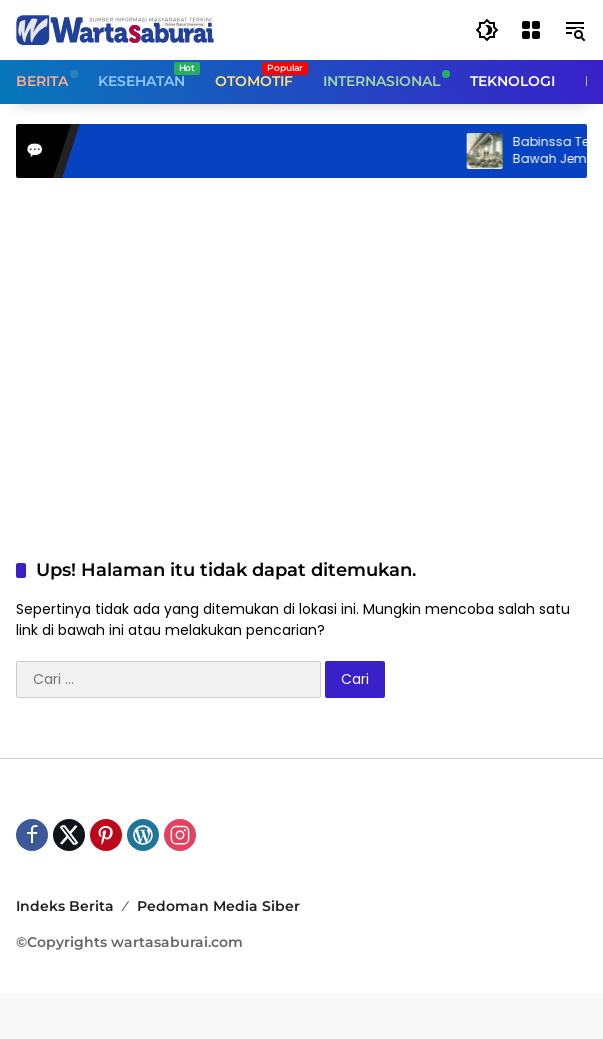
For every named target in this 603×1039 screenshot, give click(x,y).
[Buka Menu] (531, 30)
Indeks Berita (65, 906)
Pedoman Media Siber (218, 906)
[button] (487, 30)
